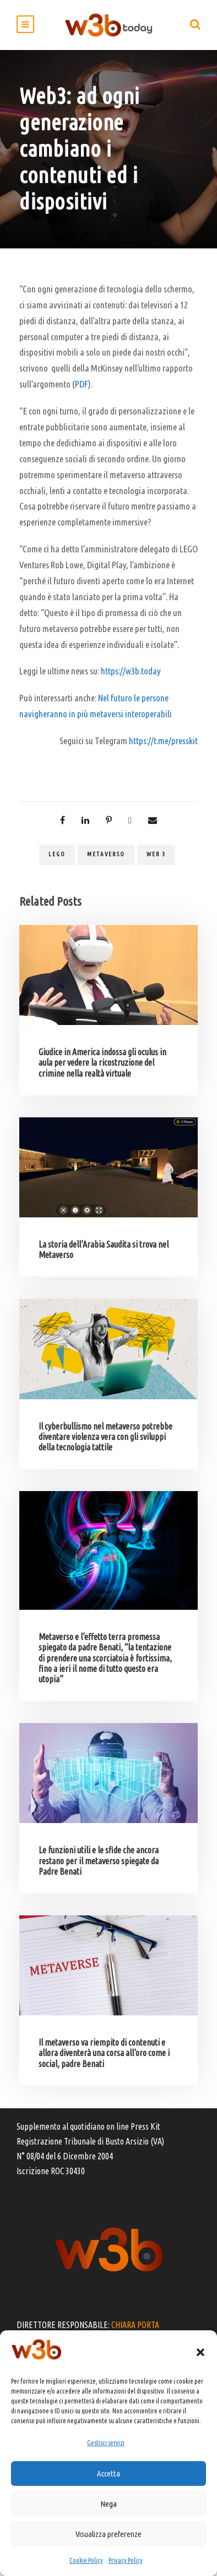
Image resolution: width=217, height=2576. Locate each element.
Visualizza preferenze (108, 2534)
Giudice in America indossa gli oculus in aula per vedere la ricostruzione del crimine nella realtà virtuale (102, 1062)
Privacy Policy (126, 2560)
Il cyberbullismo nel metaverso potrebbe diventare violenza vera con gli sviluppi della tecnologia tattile (105, 1436)
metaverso (106, 854)
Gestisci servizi (105, 2442)
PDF (81, 384)
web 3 (156, 854)
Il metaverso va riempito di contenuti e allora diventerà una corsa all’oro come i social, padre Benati (104, 2052)
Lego (57, 854)
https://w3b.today (131, 671)
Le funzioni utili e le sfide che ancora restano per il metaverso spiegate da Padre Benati (99, 1860)
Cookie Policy (86, 2560)
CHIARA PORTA (135, 2325)
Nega (108, 2503)
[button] (200, 2352)
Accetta (108, 2473)
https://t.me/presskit (163, 740)
